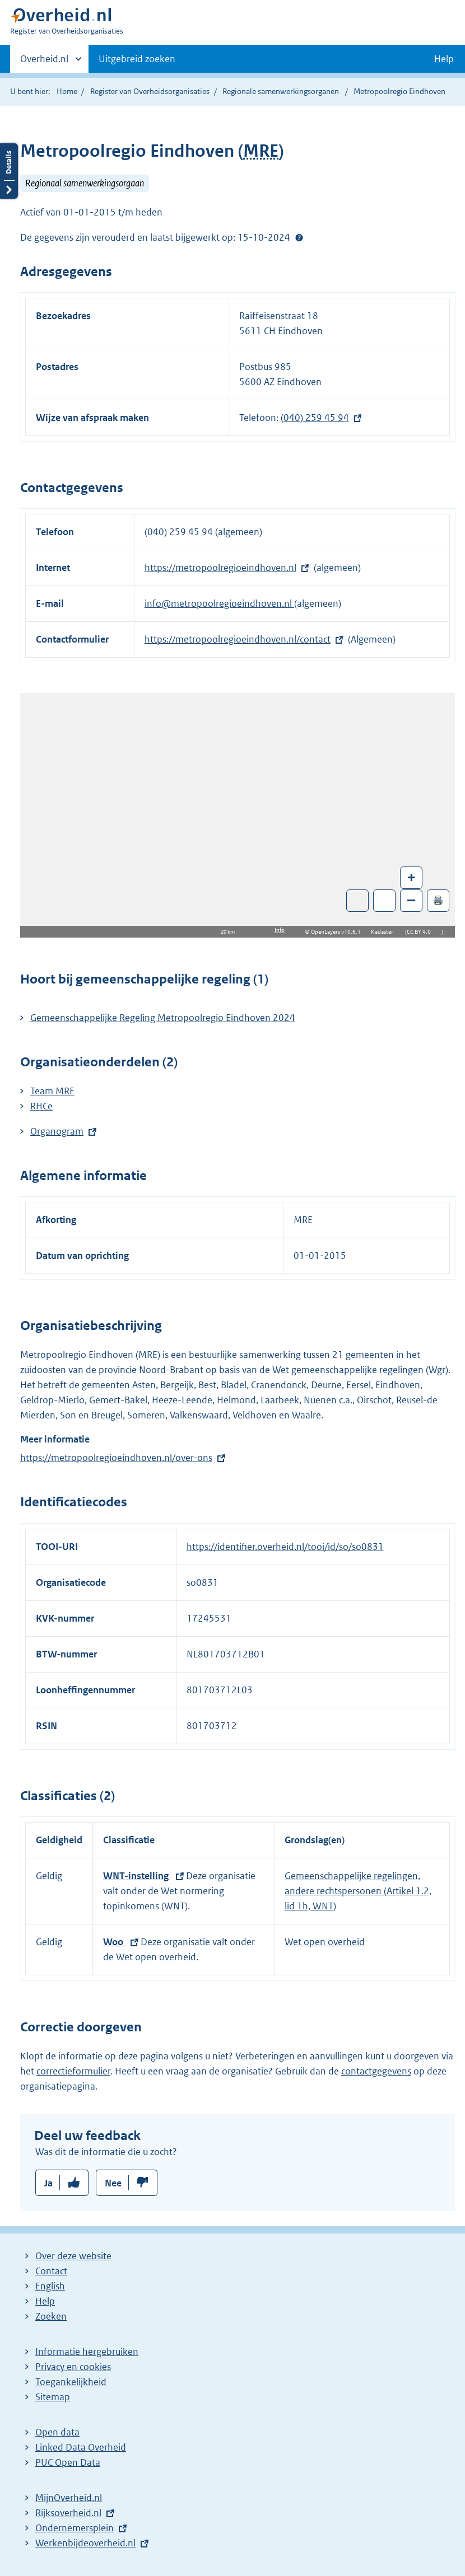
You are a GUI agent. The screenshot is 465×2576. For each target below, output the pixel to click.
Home (67, 91)
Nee (113, 2183)
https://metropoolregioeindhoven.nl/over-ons (116, 1457)
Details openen (9, 171)
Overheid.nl (44, 62)
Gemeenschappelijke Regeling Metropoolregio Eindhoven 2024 (162, 1017)
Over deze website (73, 2256)
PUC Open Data (67, 2462)
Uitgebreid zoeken (137, 59)
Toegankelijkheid (70, 2382)
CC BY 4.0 (421, 932)
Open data (57, 2432)
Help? (299, 237)
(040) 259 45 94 (315, 417)
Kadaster (385, 932)
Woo (114, 1942)
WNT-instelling (137, 1876)
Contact (51, 2271)
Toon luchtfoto (358, 900)
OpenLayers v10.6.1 (338, 932)
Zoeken (51, 2316)
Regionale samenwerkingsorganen (280, 91)
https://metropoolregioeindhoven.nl (220, 567)
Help (45, 2301)
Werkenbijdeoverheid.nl (85, 2543)
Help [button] (444, 59)
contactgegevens (376, 2071)
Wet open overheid (325, 1942)
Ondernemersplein (74, 2528)
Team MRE (52, 1091)
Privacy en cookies (73, 2366)
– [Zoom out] (411, 899)
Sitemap (52, 2397)
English (50, 2286)
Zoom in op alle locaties (385, 901)
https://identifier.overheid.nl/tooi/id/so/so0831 (285, 1546)
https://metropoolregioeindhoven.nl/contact (238, 639)
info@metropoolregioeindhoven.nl (219, 603)
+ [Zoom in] (411, 877)
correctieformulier (73, 2071)
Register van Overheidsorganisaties (150, 91)
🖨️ (438, 899)
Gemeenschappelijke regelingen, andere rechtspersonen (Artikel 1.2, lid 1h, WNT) (358, 1891)
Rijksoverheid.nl (68, 2513)
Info (280, 930)
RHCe (41, 1106)
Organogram (56, 1131)
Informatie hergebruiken (86, 2351)
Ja (48, 2183)
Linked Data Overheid (80, 2447)
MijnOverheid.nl (68, 2497)
